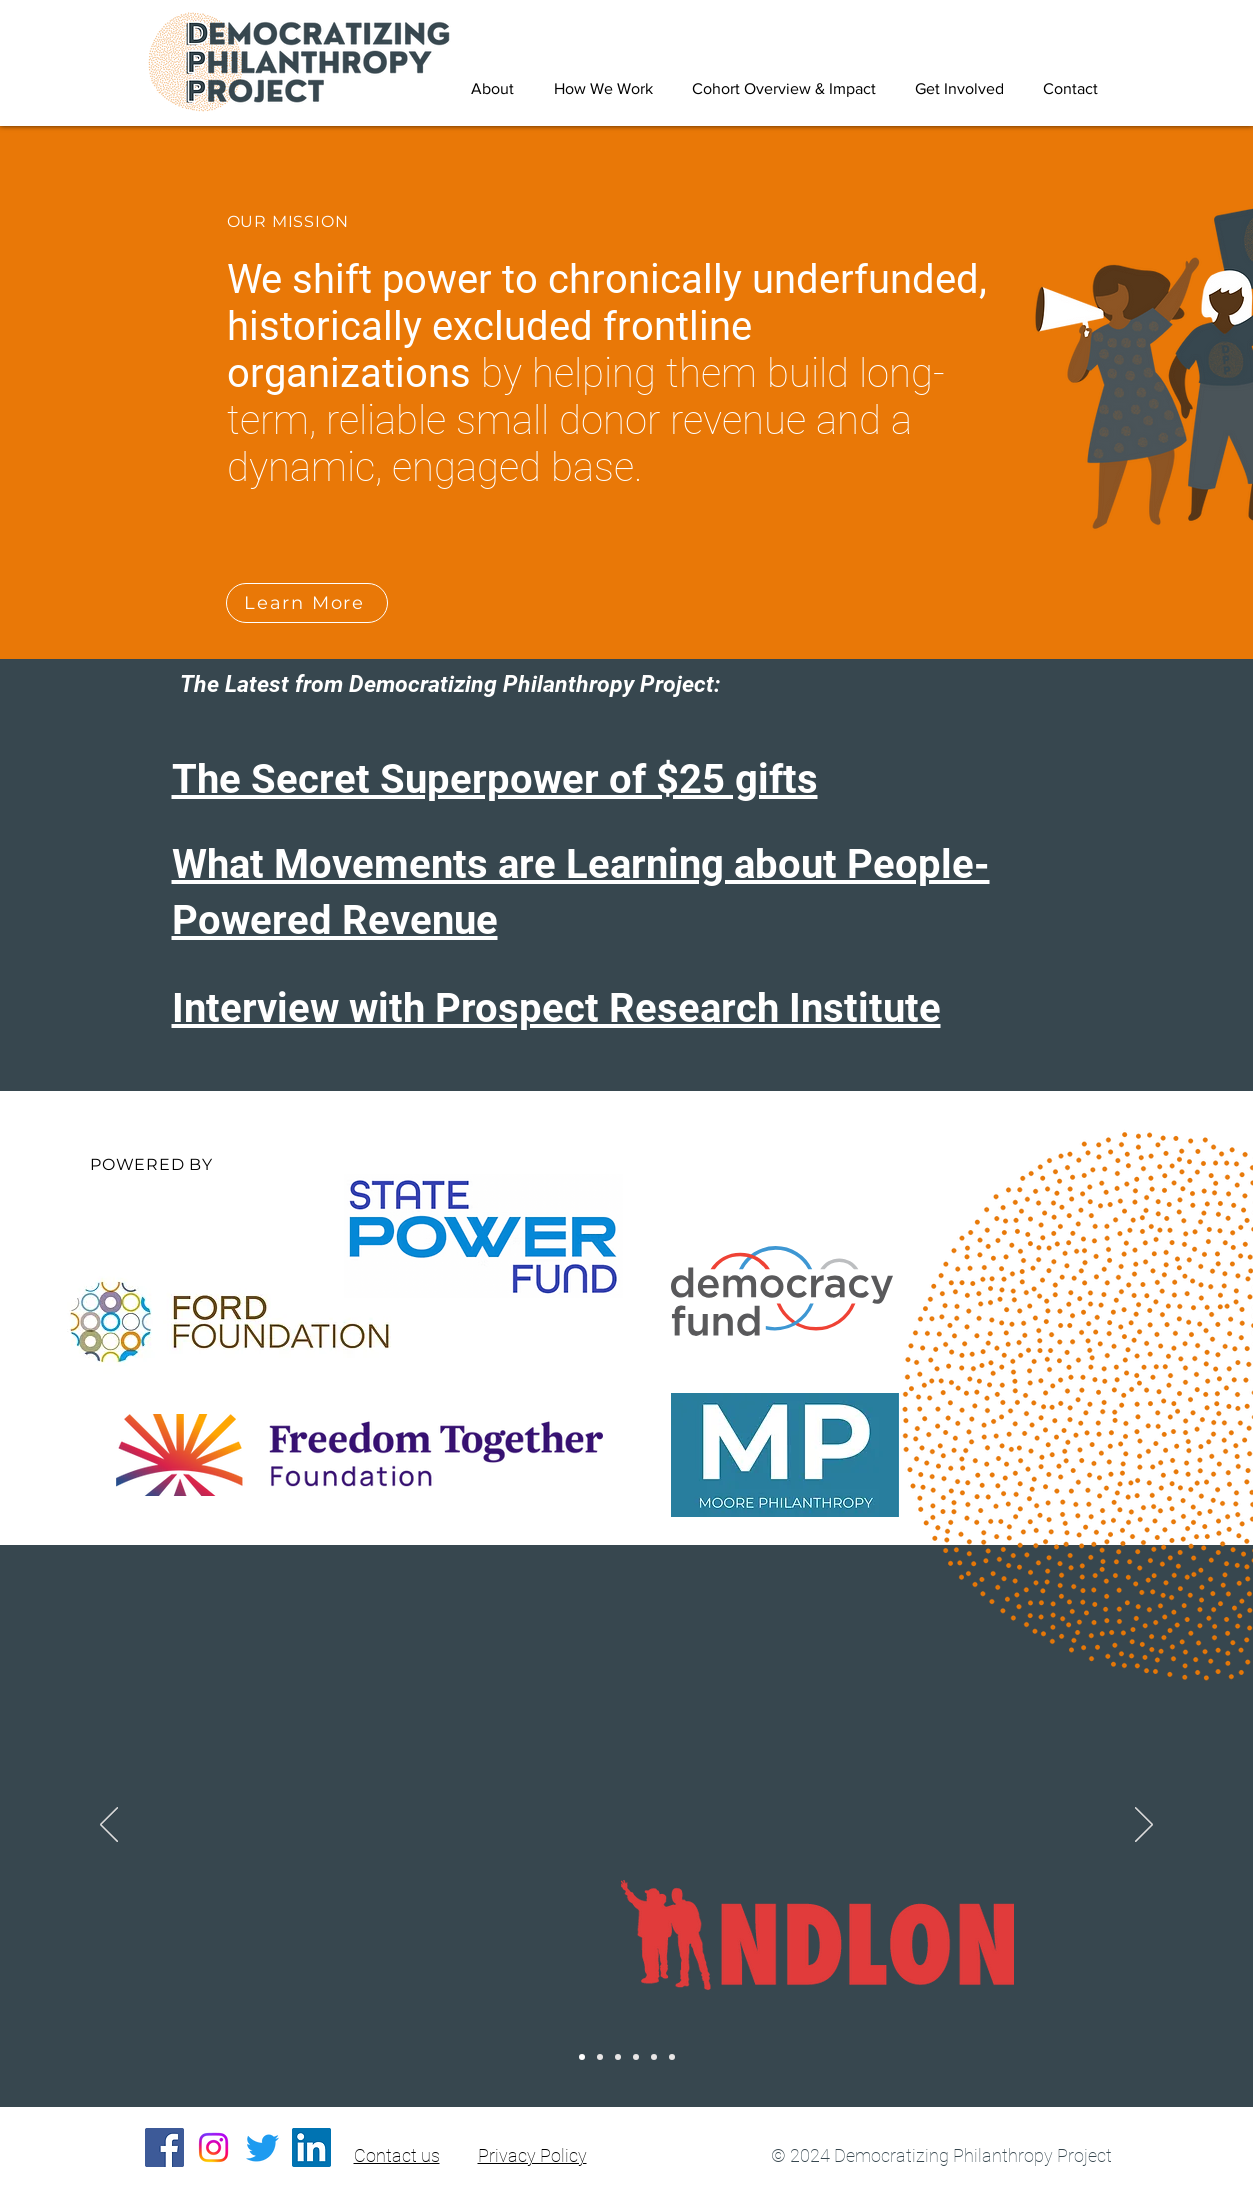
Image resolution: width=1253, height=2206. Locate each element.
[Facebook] (164, 2147)
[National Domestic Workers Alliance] (618, 2057)
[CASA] (672, 2057)
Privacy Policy (532, 2155)
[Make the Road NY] (600, 2057)
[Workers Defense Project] (636, 2057)
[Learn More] (307, 603)
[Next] (1144, 1826)
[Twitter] (262, 2147)
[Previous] (109, 1826)
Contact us (397, 2155)
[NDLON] (582, 2057)
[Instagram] (213, 2147)
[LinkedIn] (311, 2147)
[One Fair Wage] (654, 2057)
